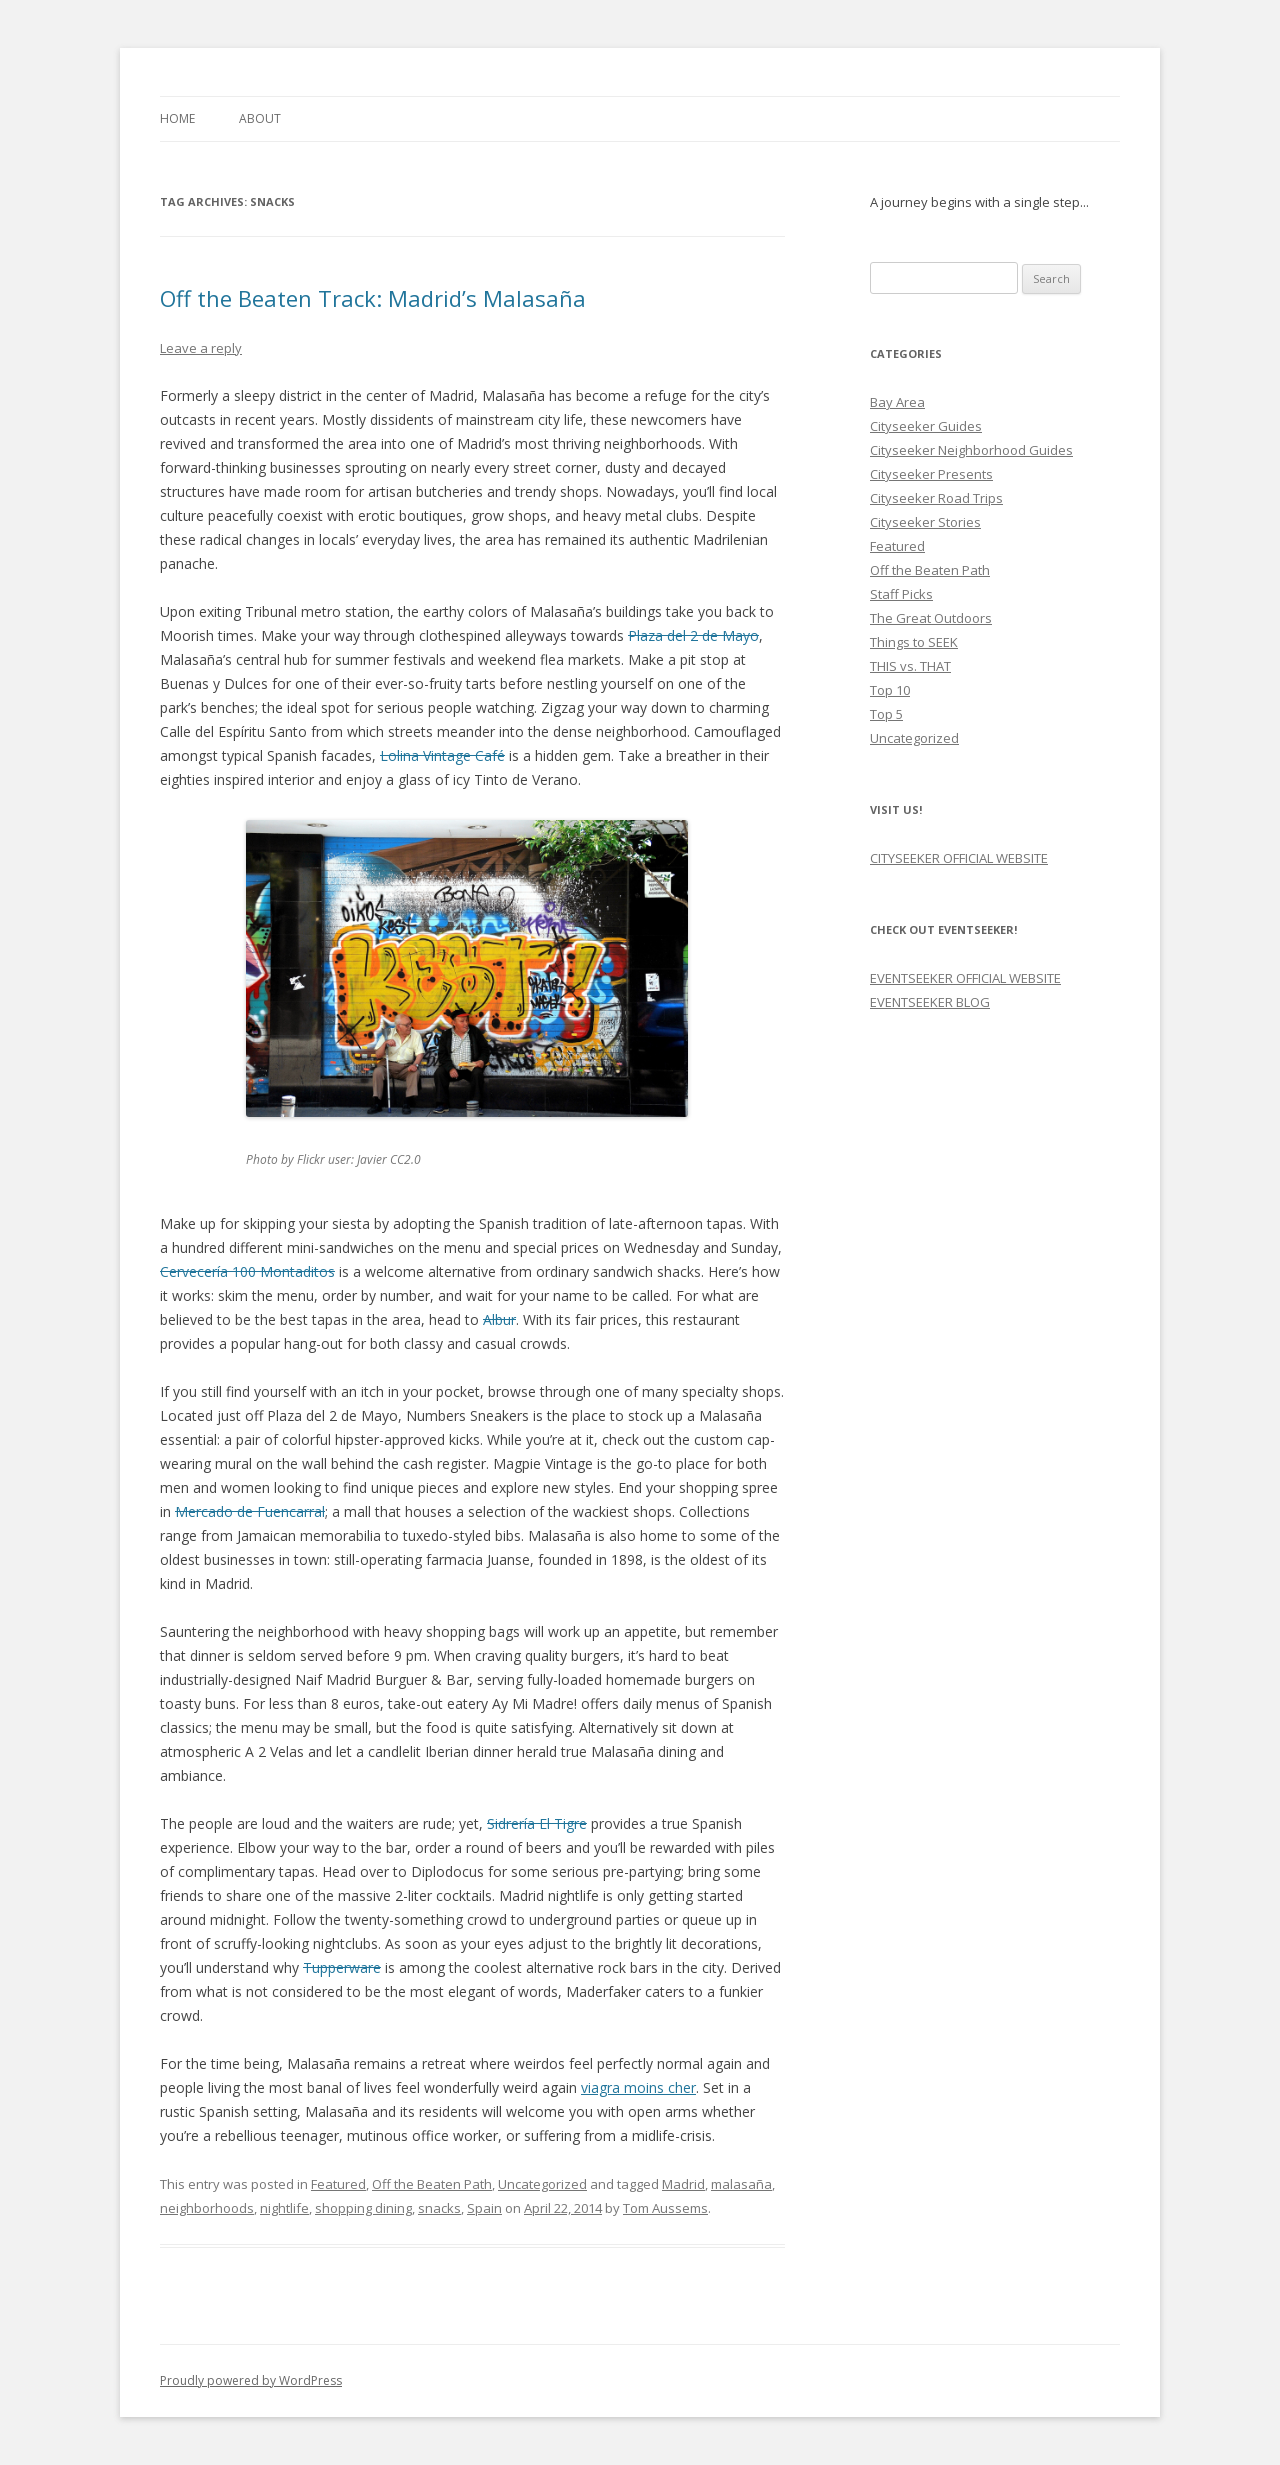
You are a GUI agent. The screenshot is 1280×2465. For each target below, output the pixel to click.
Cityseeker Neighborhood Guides (971, 450)
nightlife (284, 2208)
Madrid (683, 2184)
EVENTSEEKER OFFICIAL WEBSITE (965, 978)
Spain (484, 2208)
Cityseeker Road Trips (936, 498)
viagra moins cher (638, 2087)
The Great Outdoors (931, 618)
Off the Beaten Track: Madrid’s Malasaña (373, 298)
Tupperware (342, 1967)
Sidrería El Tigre (537, 1823)
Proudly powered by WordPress (251, 2380)
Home (177, 118)
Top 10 (890, 690)
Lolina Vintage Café (442, 755)
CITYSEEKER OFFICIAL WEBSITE (959, 858)
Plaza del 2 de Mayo (693, 635)
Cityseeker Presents (931, 474)
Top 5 (886, 714)
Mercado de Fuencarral (250, 1511)
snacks (439, 2208)
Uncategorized (542, 2184)
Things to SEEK (914, 642)
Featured (338, 2184)
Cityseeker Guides (926, 426)
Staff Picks (901, 594)
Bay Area (897, 402)
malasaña (741, 2184)
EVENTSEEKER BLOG (930, 1002)
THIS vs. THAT (910, 666)
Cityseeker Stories (925, 522)
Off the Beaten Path (432, 2184)
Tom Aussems (665, 2208)
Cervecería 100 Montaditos (247, 1271)
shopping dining (363, 2208)
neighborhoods (207, 2208)
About (260, 118)
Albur (499, 1319)
